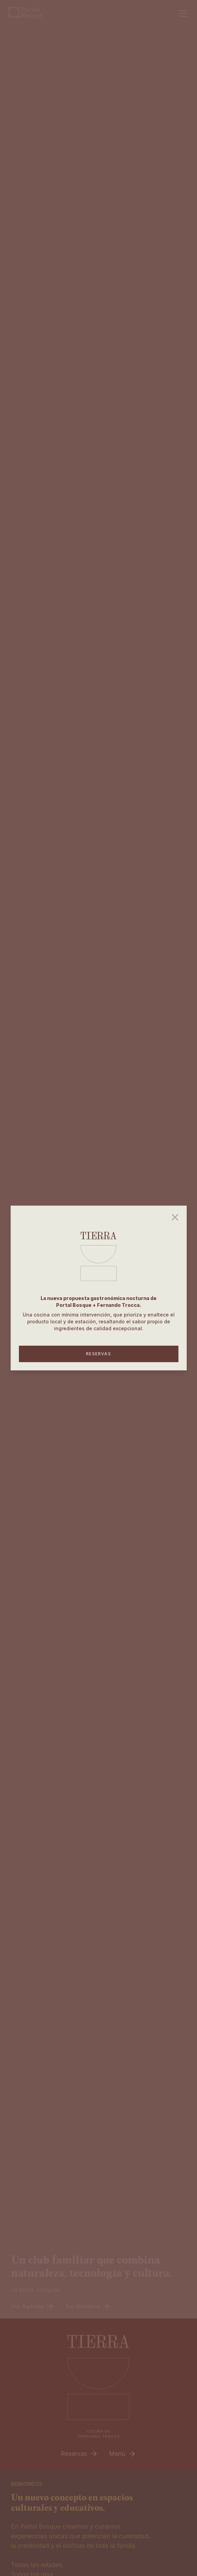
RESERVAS (98, 1353)
